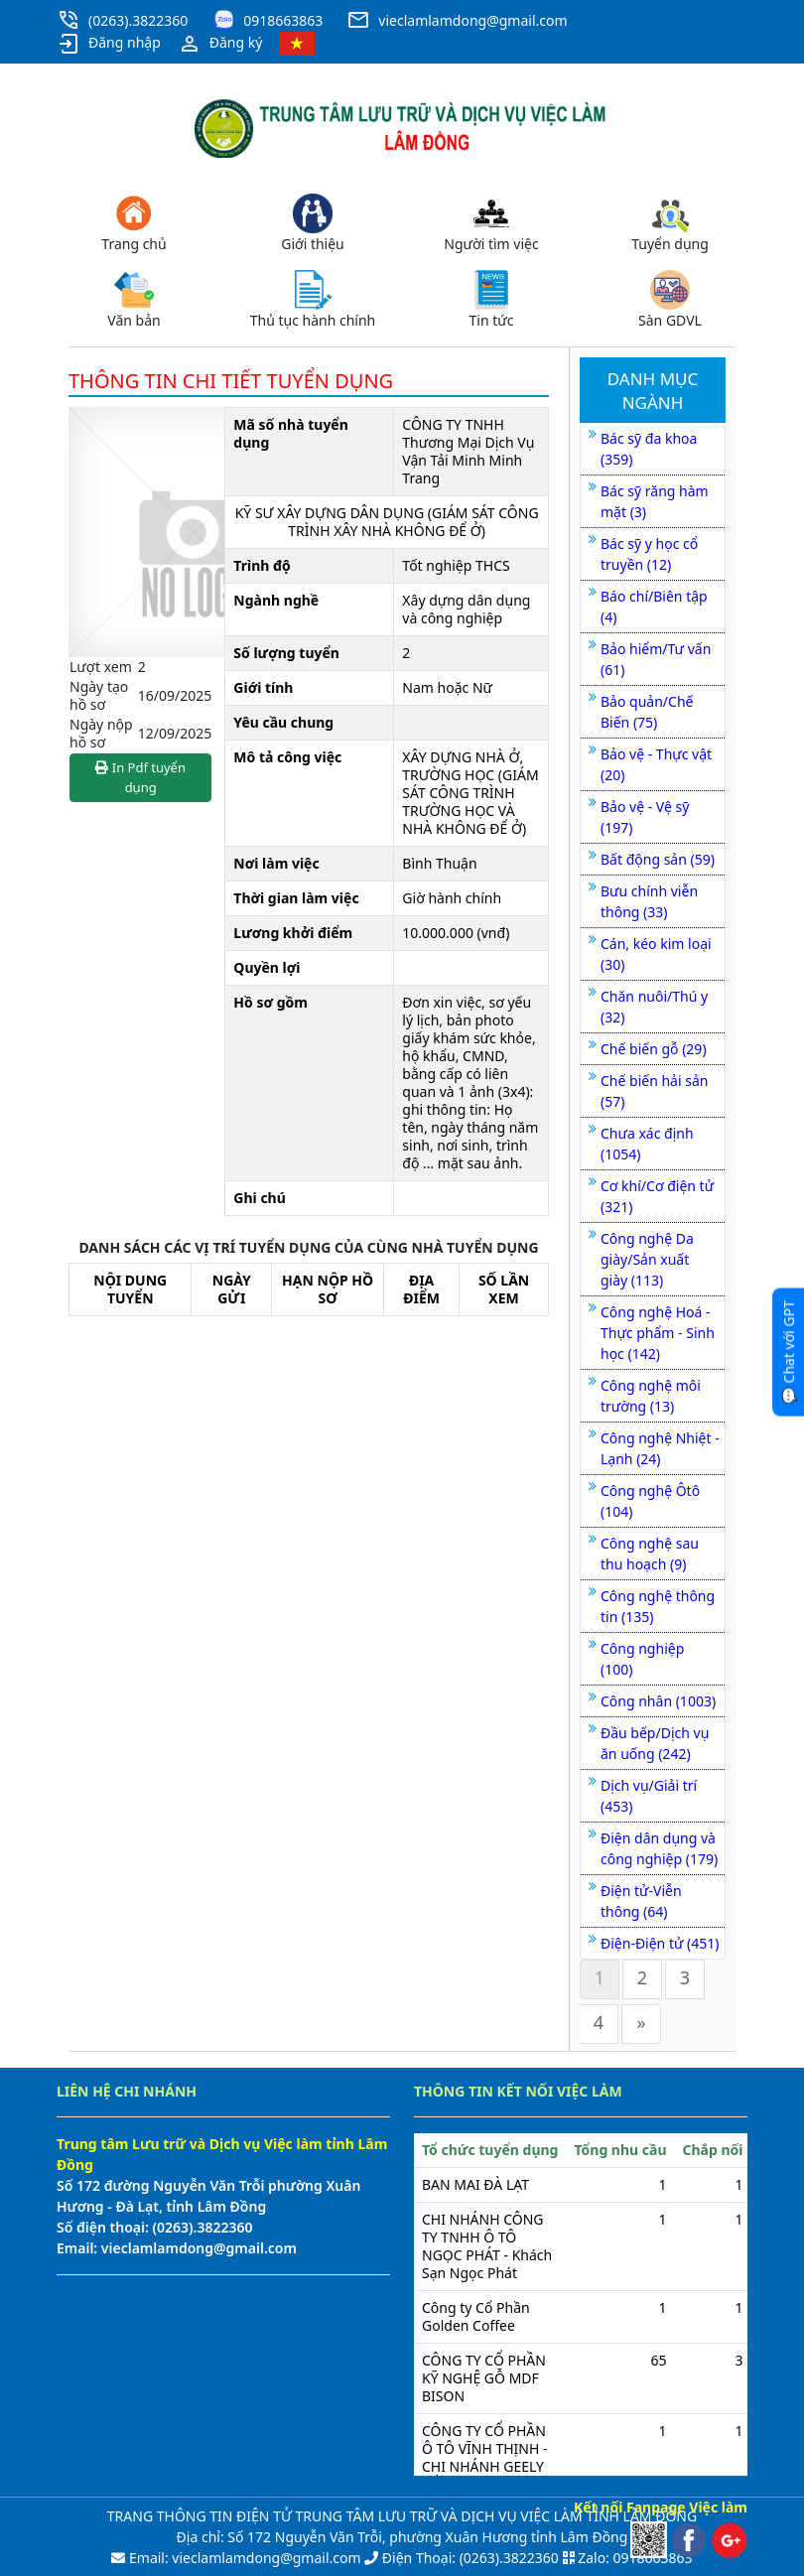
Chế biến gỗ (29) (654, 1048)
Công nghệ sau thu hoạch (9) (650, 1553)
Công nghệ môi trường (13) (651, 1396)
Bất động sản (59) (658, 859)
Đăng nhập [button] (109, 44)
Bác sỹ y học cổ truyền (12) (649, 554)
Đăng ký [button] (220, 44)
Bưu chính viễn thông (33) (649, 901)
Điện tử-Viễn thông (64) (641, 1901)
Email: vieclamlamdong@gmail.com (242, 2557)
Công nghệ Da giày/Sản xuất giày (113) (647, 1259)
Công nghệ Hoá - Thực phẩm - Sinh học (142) (658, 1332)
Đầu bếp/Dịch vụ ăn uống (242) (655, 1743)
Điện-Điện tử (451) (660, 1943)
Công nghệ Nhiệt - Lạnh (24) (660, 1448)
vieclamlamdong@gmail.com (472, 20)
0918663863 (283, 20)
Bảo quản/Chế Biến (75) (647, 712)
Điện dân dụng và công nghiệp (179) (659, 1848)
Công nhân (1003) (658, 1701)
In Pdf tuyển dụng (140, 777)
